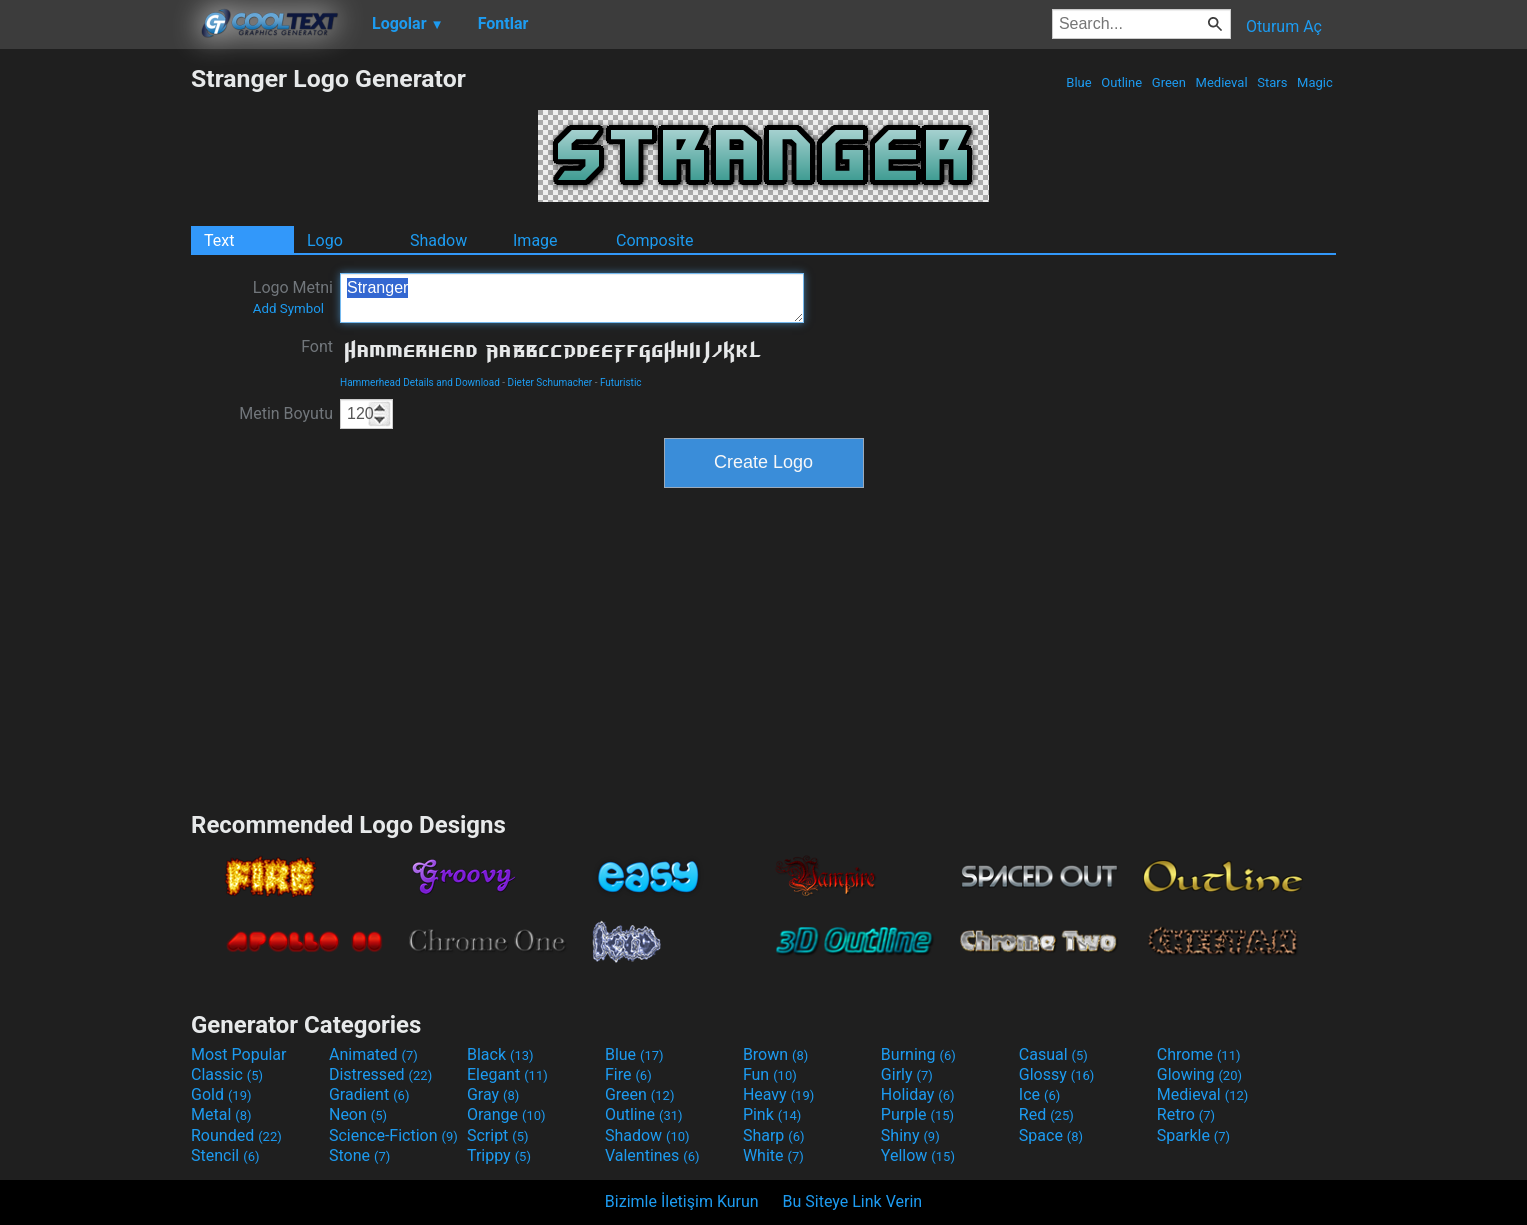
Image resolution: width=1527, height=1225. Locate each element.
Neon (358, 1114)
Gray (493, 1094)
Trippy (499, 1155)
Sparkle (1193, 1135)
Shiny (910, 1135)
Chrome (1199, 1054)
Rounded (236, 1135)
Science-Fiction (393, 1135)
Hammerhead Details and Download (420, 382)
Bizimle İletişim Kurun (682, 1201)
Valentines (652, 1155)
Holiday (918, 1094)
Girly (907, 1074)
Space (1051, 1135)
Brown (775, 1054)
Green (1169, 82)
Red (1046, 1114)
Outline (1121, 82)
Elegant (507, 1074)
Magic (1315, 82)
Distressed (380, 1074)
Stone (359, 1155)
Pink (772, 1114)
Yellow (918, 1155)
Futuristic (621, 382)
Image (535, 240)
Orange (506, 1114)
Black (500, 1054)
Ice (1039, 1094)
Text (219, 240)
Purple (917, 1114)
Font (317, 346)
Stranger (572, 298)
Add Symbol (288, 308)
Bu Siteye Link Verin (853, 1201)
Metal (221, 1114)
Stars (1272, 82)
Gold (221, 1094)
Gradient (369, 1094)
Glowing (1199, 1074)
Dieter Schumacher (550, 382)
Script (498, 1135)
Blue (1079, 82)
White (773, 1155)
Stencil (225, 1155)
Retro (1186, 1114)
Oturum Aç (1284, 26)
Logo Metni (293, 297)
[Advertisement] (95, 364)
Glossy (1057, 1074)
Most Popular (239, 1054)
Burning (918, 1054)
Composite (655, 240)
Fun (770, 1074)
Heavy (778, 1094)
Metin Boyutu (286, 413)
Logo (325, 240)
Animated (373, 1054)
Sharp (774, 1135)
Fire (628, 1074)
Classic (227, 1074)
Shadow (438, 240)
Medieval (1221, 82)
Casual (1053, 1054)
